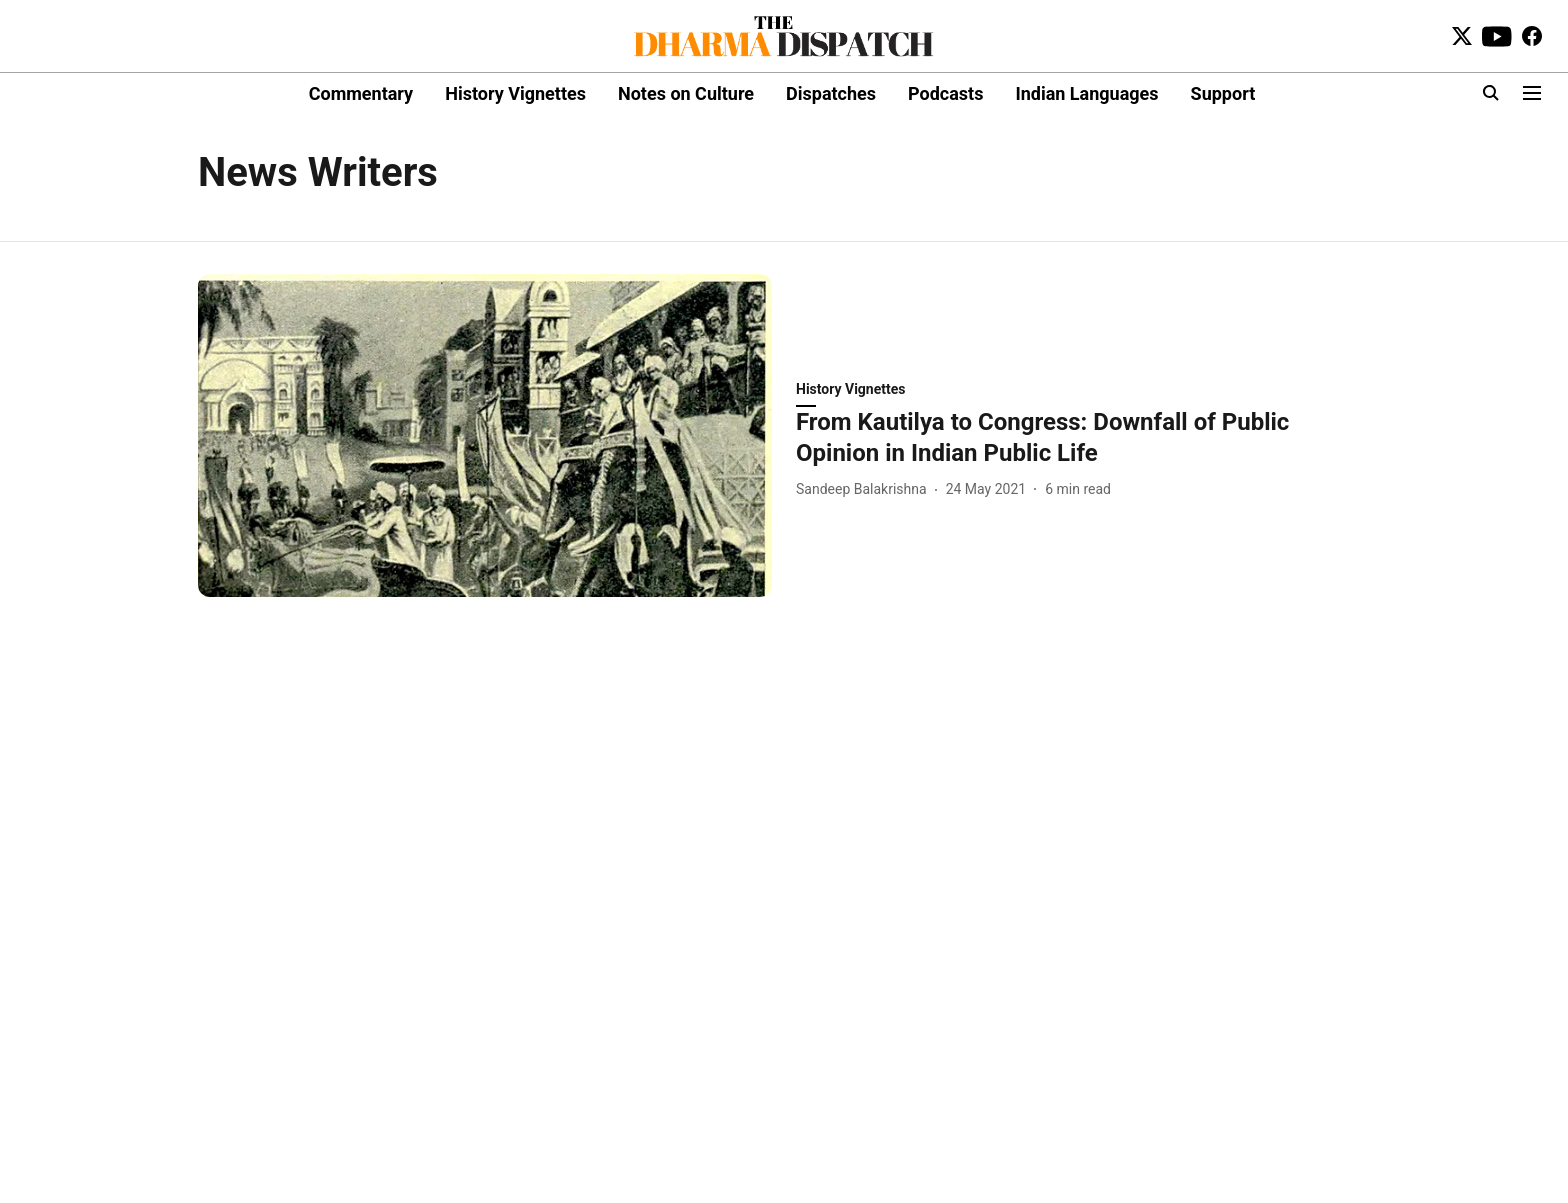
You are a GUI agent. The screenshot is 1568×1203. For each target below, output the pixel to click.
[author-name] (865, 489)
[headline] (1083, 438)
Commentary (361, 93)
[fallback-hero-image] (485, 435)
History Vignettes (515, 93)
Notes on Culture (686, 93)
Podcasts (945, 93)
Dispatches (831, 93)
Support (1223, 93)
